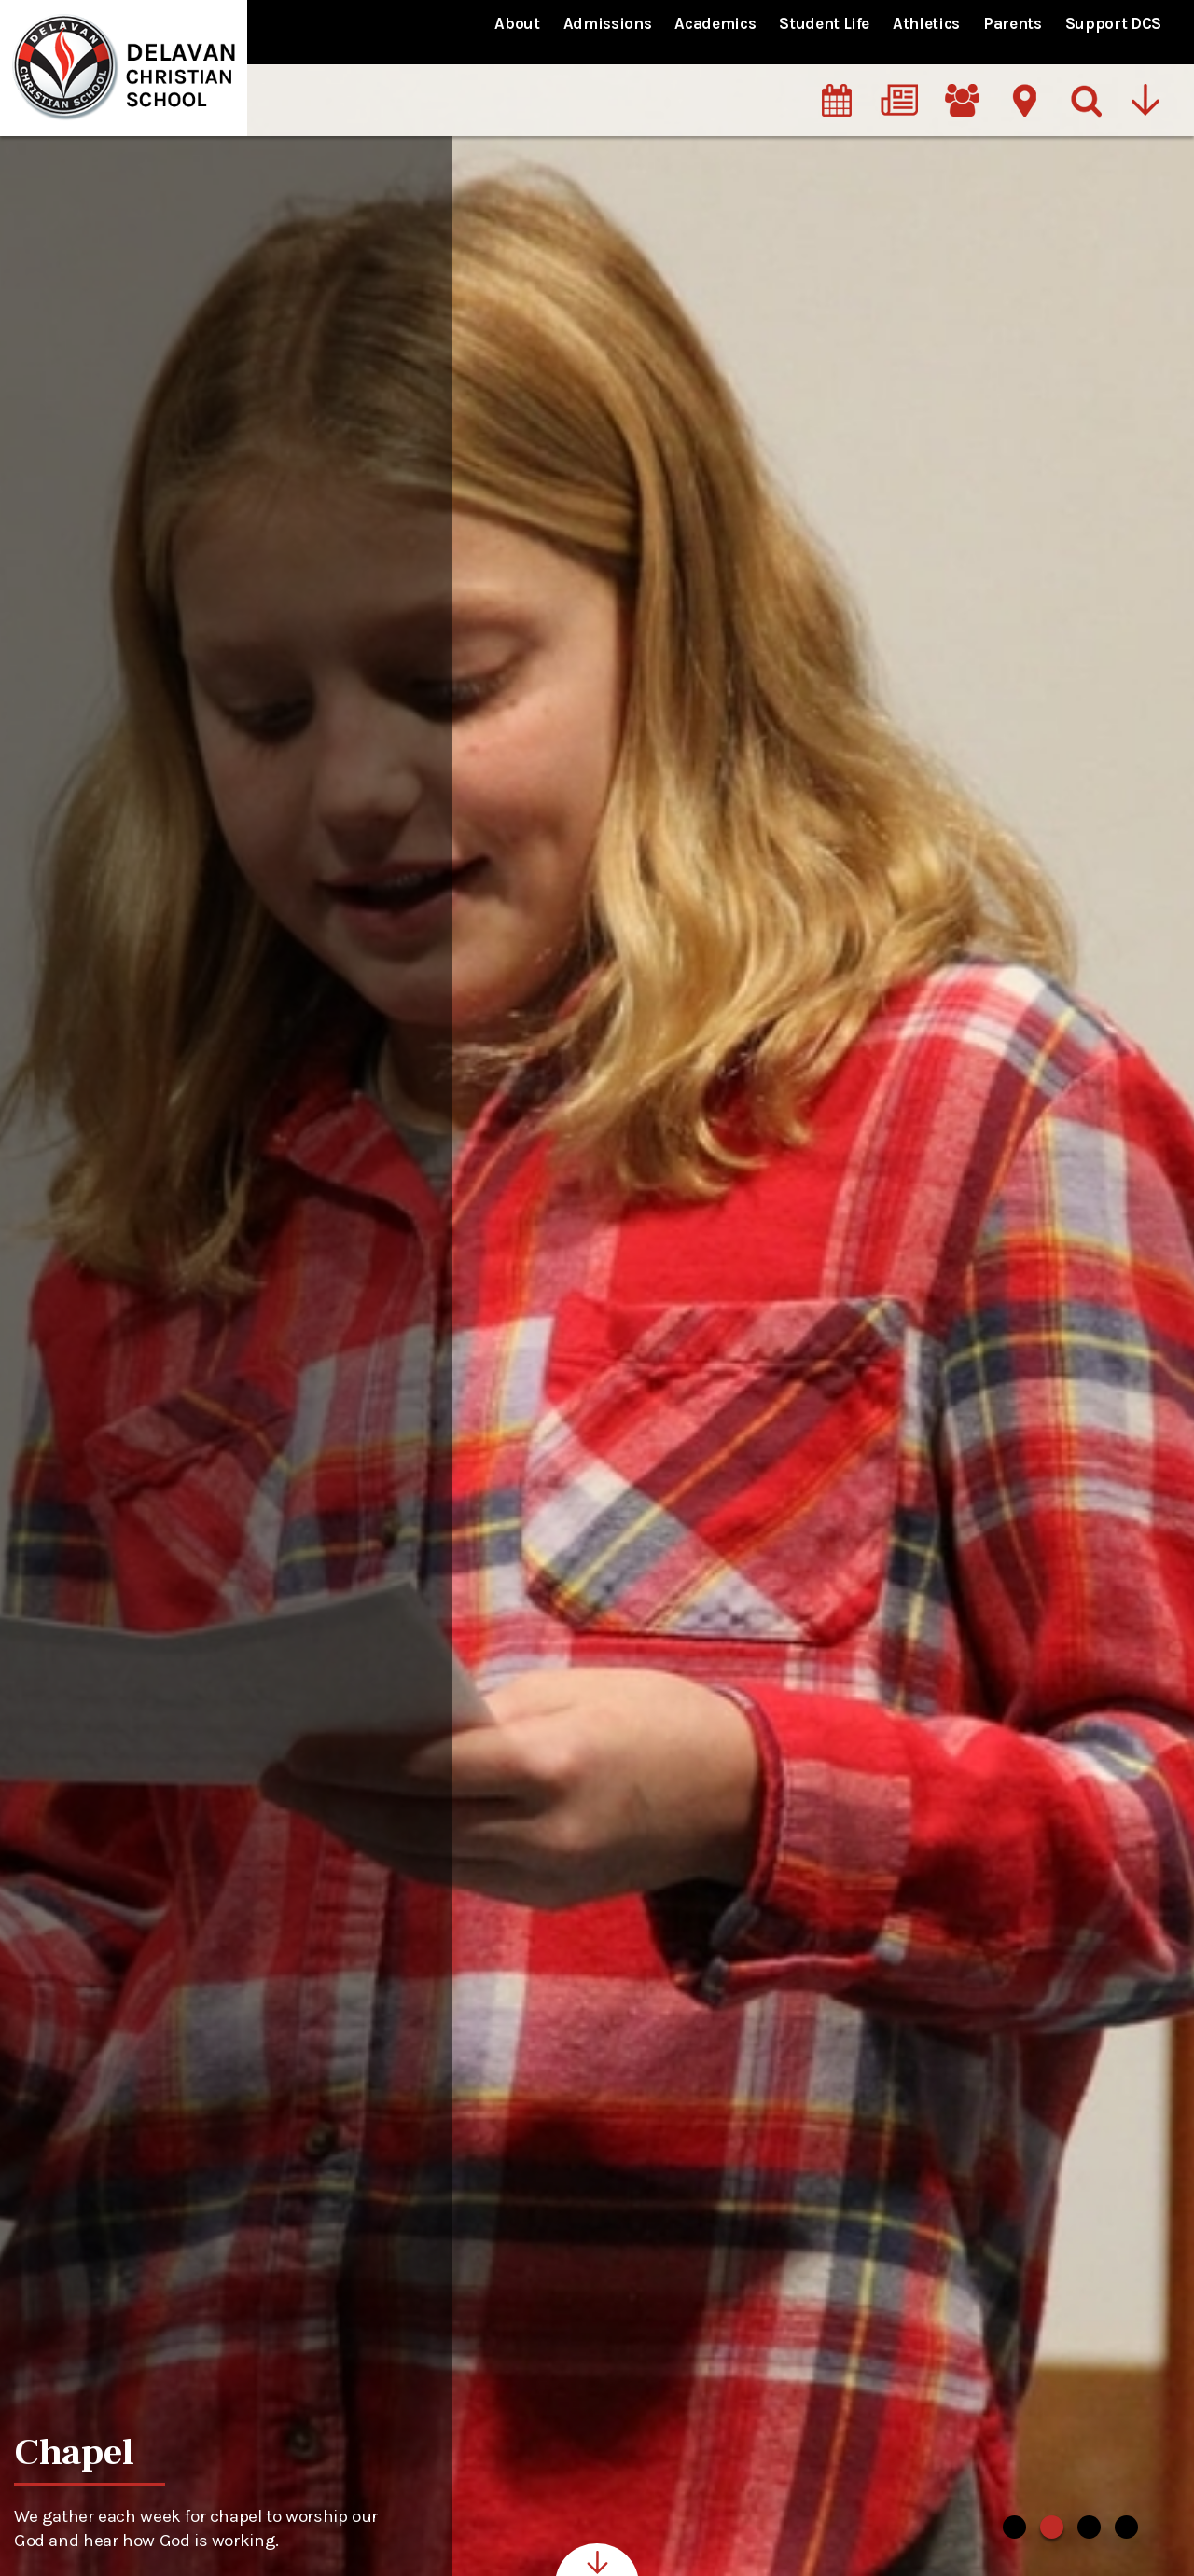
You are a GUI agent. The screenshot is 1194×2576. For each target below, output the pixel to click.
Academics (715, 23)
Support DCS (1113, 23)
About (516, 23)
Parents (1012, 23)
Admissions (607, 23)
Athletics (926, 23)
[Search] (1087, 83)
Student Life (824, 23)
